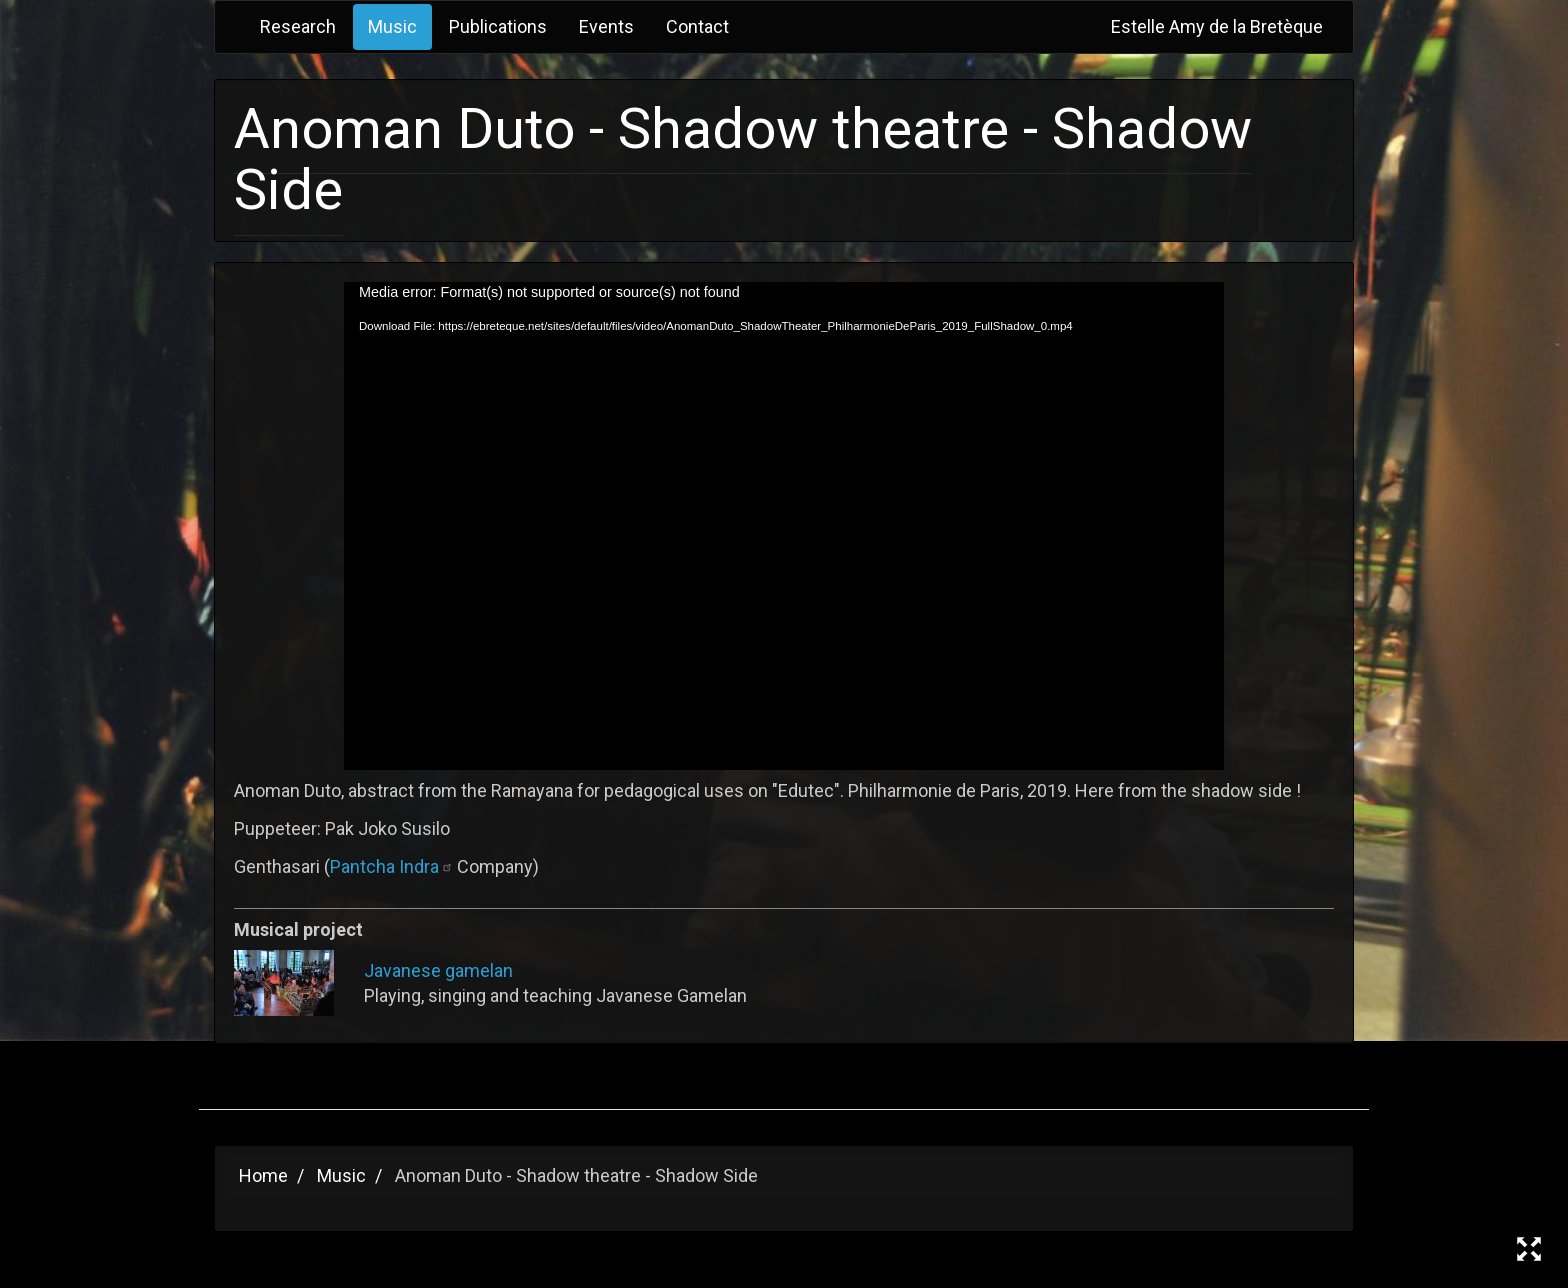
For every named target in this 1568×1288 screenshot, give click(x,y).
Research (298, 26)
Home (263, 1175)
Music (392, 26)
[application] (784, 526)
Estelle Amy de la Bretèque (1217, 26)
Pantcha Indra (393, 866)
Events (606, 26)
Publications (498, 26)
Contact (697, 26)
